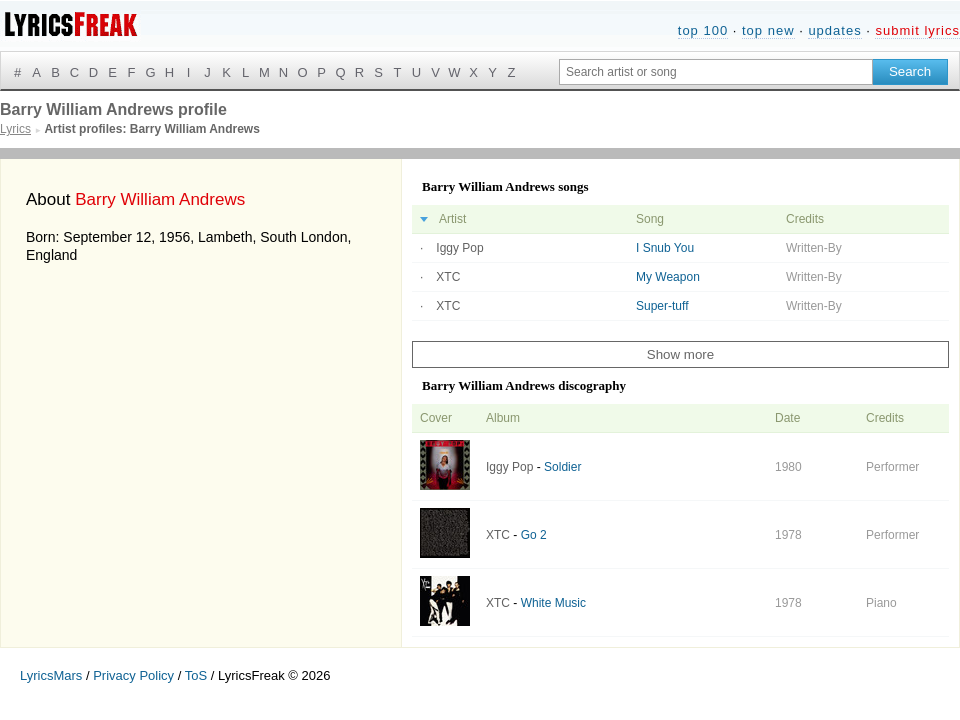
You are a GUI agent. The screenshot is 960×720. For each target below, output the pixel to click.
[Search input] (716, 72)
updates (834, 30)
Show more (680, 354)
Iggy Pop (459, 248)
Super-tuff (662, 306)
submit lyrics (917, 30)
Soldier (562, 467)
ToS (196, 675)
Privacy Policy (133, 675)
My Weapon (668, 277)
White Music (553, 603)
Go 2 (534, 535)
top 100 (703, 30)
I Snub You (665, 248)
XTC (448, 277)
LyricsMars (51, 675)
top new (768, 30)
